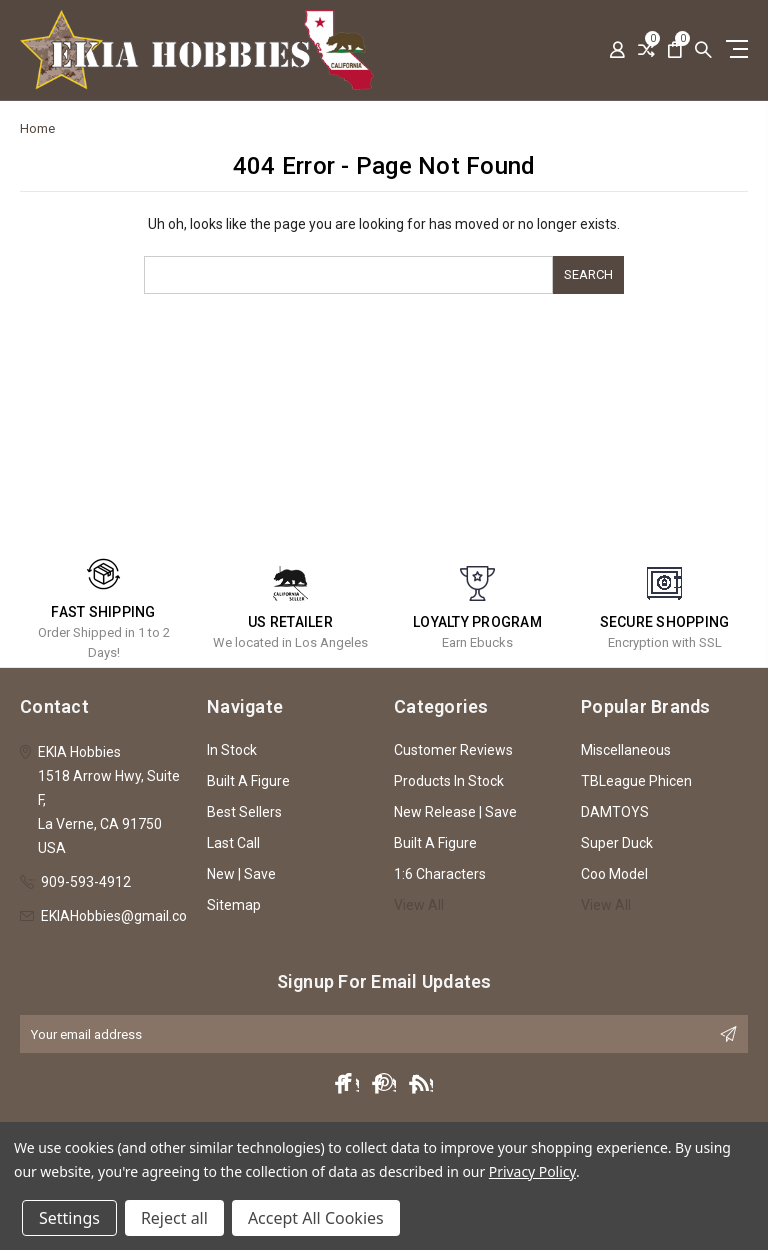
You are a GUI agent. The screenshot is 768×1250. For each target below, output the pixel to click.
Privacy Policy (532, 1171)
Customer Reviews (453, 750)
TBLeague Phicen (636, 781)
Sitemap (234, 905)
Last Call (233, 843)
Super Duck (617, 843)
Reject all (174, 1218)
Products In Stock (449, 781)
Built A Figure (248, 781)
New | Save (241, 874)
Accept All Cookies (316, 1218)
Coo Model (614, 874)
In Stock (232, 750)
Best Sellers (244, 812)
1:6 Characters (440, 874)
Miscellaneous (626, 750)
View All (419, 905)
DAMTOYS (615, 812)
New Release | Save (455, 812)
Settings (69, 1218)
